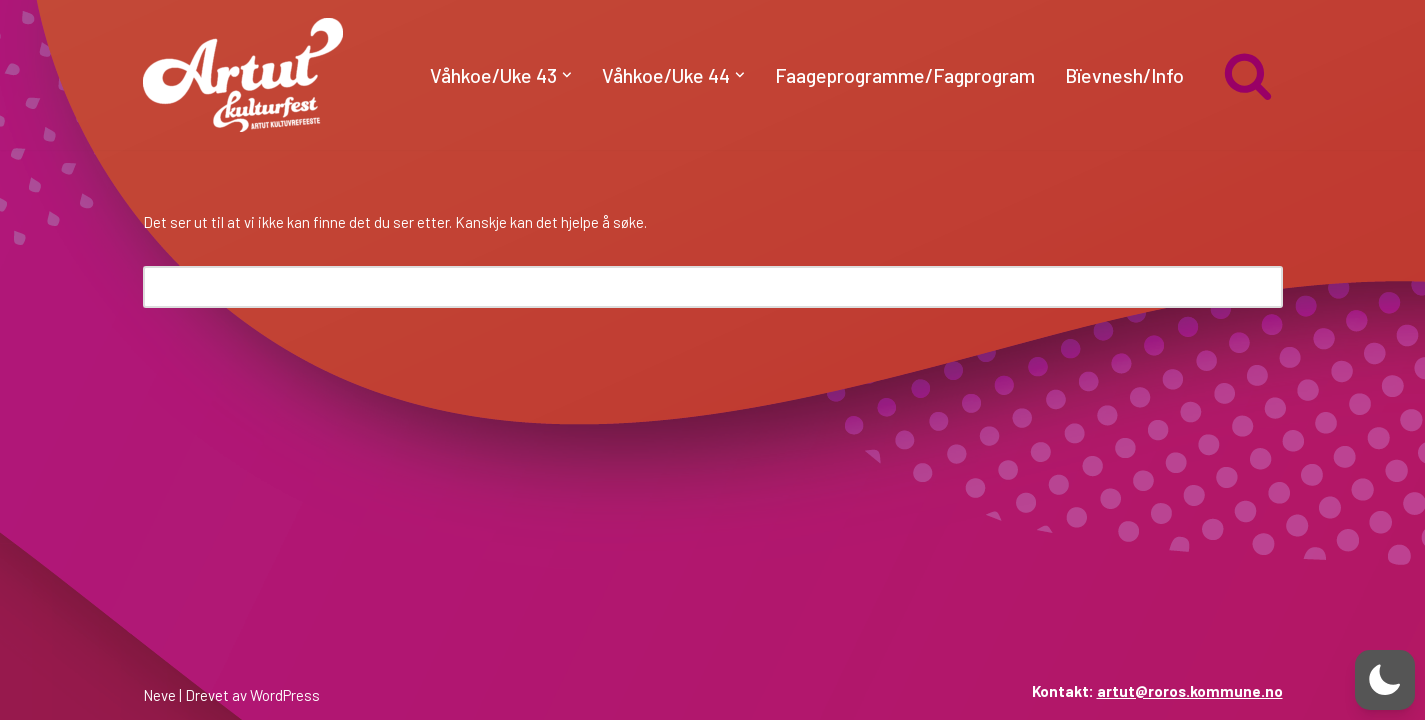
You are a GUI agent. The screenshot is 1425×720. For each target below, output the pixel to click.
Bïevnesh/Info (1124, 75)
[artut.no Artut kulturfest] (243, 75)
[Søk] (1248, 75)
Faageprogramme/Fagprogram (905, 75)
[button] (567, 75)
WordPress (285, 695)
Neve (159, 695)
